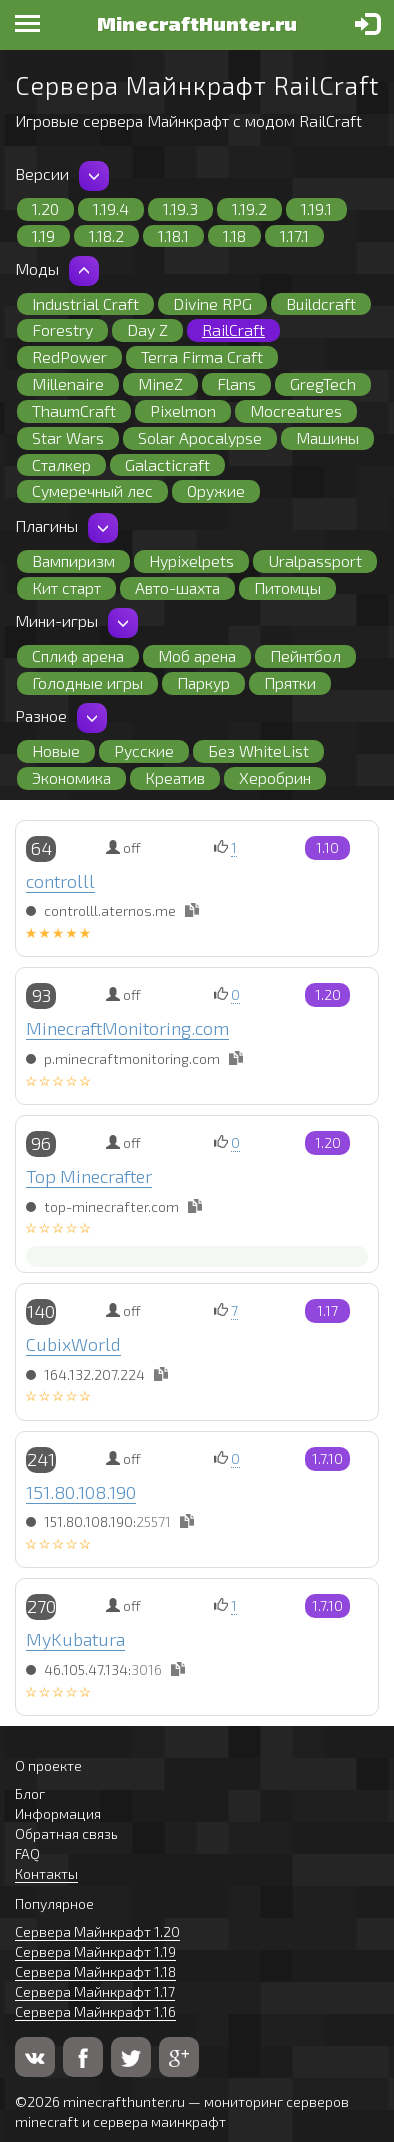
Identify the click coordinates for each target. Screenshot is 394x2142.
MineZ (160, 383)
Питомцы (287, 587)
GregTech (323, 383)
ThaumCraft (74, 410)
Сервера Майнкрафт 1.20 (97, 1931)
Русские (144, 750)
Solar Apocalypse (200, 437)
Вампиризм (73, 560)
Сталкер (61, 464)
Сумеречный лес (92, 490)
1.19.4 (111, 208)
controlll (60, 881)
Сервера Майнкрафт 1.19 (95, 1951)
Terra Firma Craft (202, 356)
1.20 (45, 208)
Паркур (203, 682)
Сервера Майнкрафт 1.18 (95, 1971)
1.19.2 (249, 208)
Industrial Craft (85, 303)
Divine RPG (212, 303)
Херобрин (275, 777)
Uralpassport (315, 560)
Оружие (216, 490)
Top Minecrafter (89, 1176)
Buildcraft (321, 303)
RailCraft (233, 329)
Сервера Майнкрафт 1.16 (95, 2011)
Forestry (62, 329)
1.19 (43, 235)
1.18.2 (106, 235)
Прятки (290, 682)
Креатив (175, 777)
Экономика (71, 777)
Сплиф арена (78, 655)
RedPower (69, 356)
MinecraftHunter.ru (197, 23)
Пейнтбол (305, 655)
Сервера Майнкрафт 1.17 (95, 1991)
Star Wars (68, 437)
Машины (327, 437)
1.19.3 (180, 208)
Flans (236, 383)
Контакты (46, 1873)
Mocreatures (296, 410)
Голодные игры (87, 682)
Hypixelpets (191, 560)
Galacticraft (167, 464)
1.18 (234, 235)
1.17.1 (294, 235)
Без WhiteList (258, 750)
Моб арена (197, 655)
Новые (56, 750)
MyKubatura (75, 1639)
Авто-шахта (177, 587)
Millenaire (68, 383)
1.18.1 (173, 235)
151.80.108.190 (81, 1492)
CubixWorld (73, 1344)
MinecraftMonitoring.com (127, 1028)
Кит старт (66, 587)
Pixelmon (183, 410)
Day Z (147, 329)
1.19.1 (316, 208)
